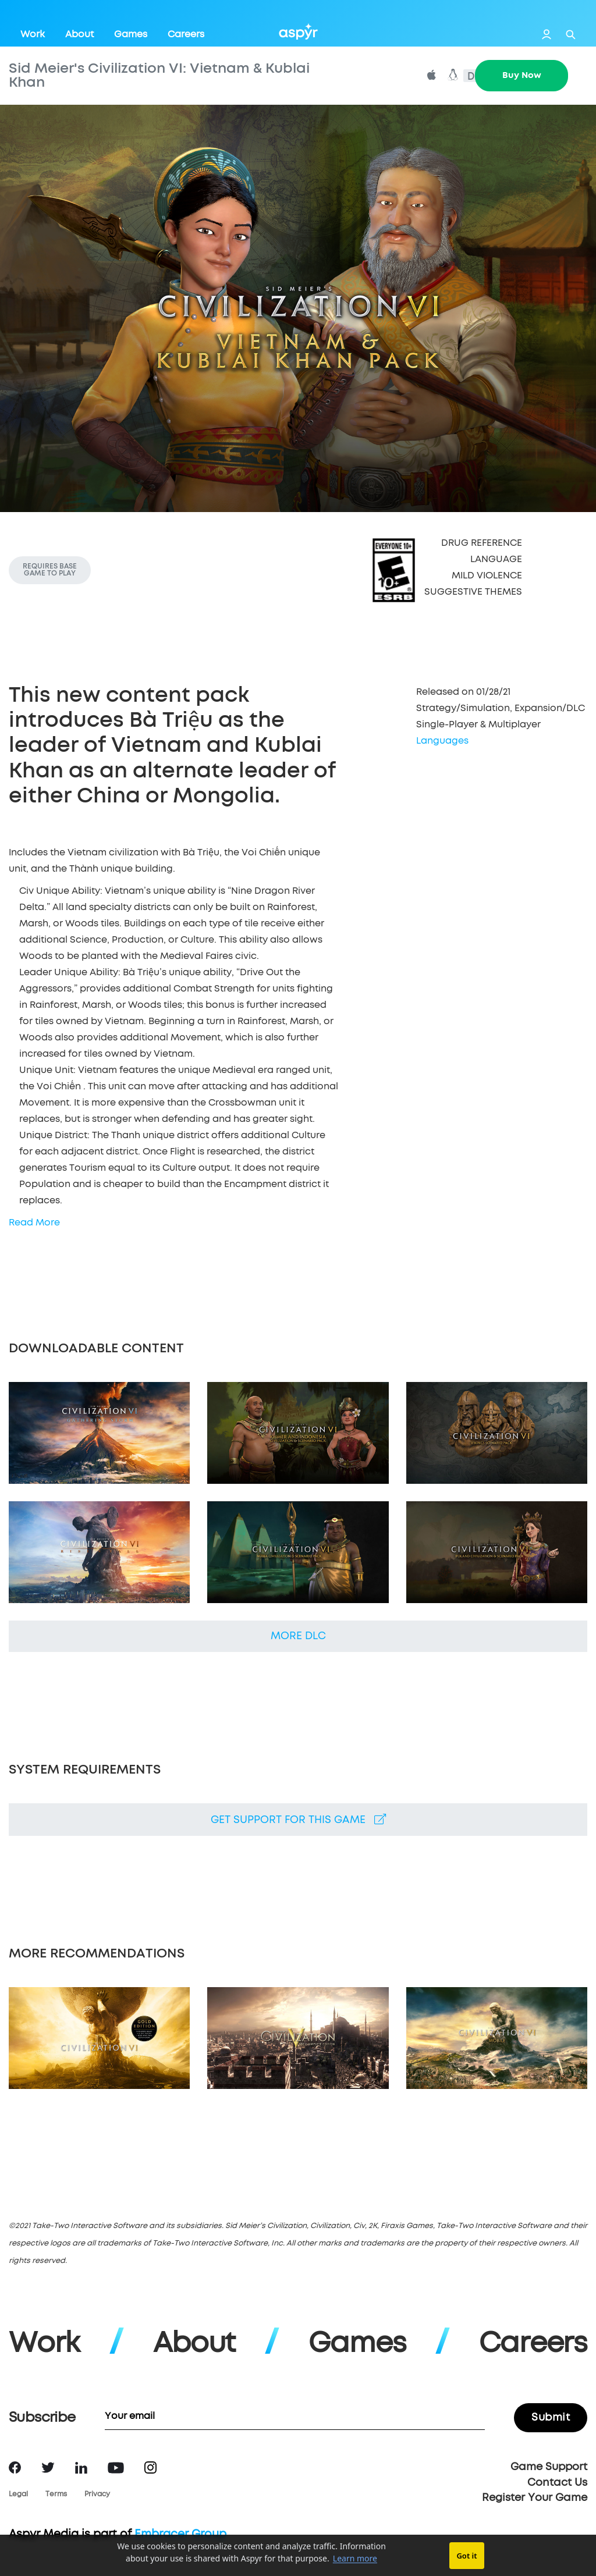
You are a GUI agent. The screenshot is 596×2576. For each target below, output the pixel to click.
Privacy (97, 2494)
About (79, 34)
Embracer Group (180, 2534)
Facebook (15, 2467)
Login (546, 34)
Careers (186, 34)
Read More (34, 1222)
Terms (56, 2494)
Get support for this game (298, 1819)
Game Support (548, 2467)
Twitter (48, 2467)
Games (130, 34)
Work (32, 34)
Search (571, 35)
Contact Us (557, 2483)
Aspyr (298, 31)
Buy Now (521, 75)
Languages (442, 740)
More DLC (298, 1636)
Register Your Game (534, 2498)
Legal (18, 2494)
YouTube (116, 2468)
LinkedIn (81, 2468)
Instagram (150, 2467)
